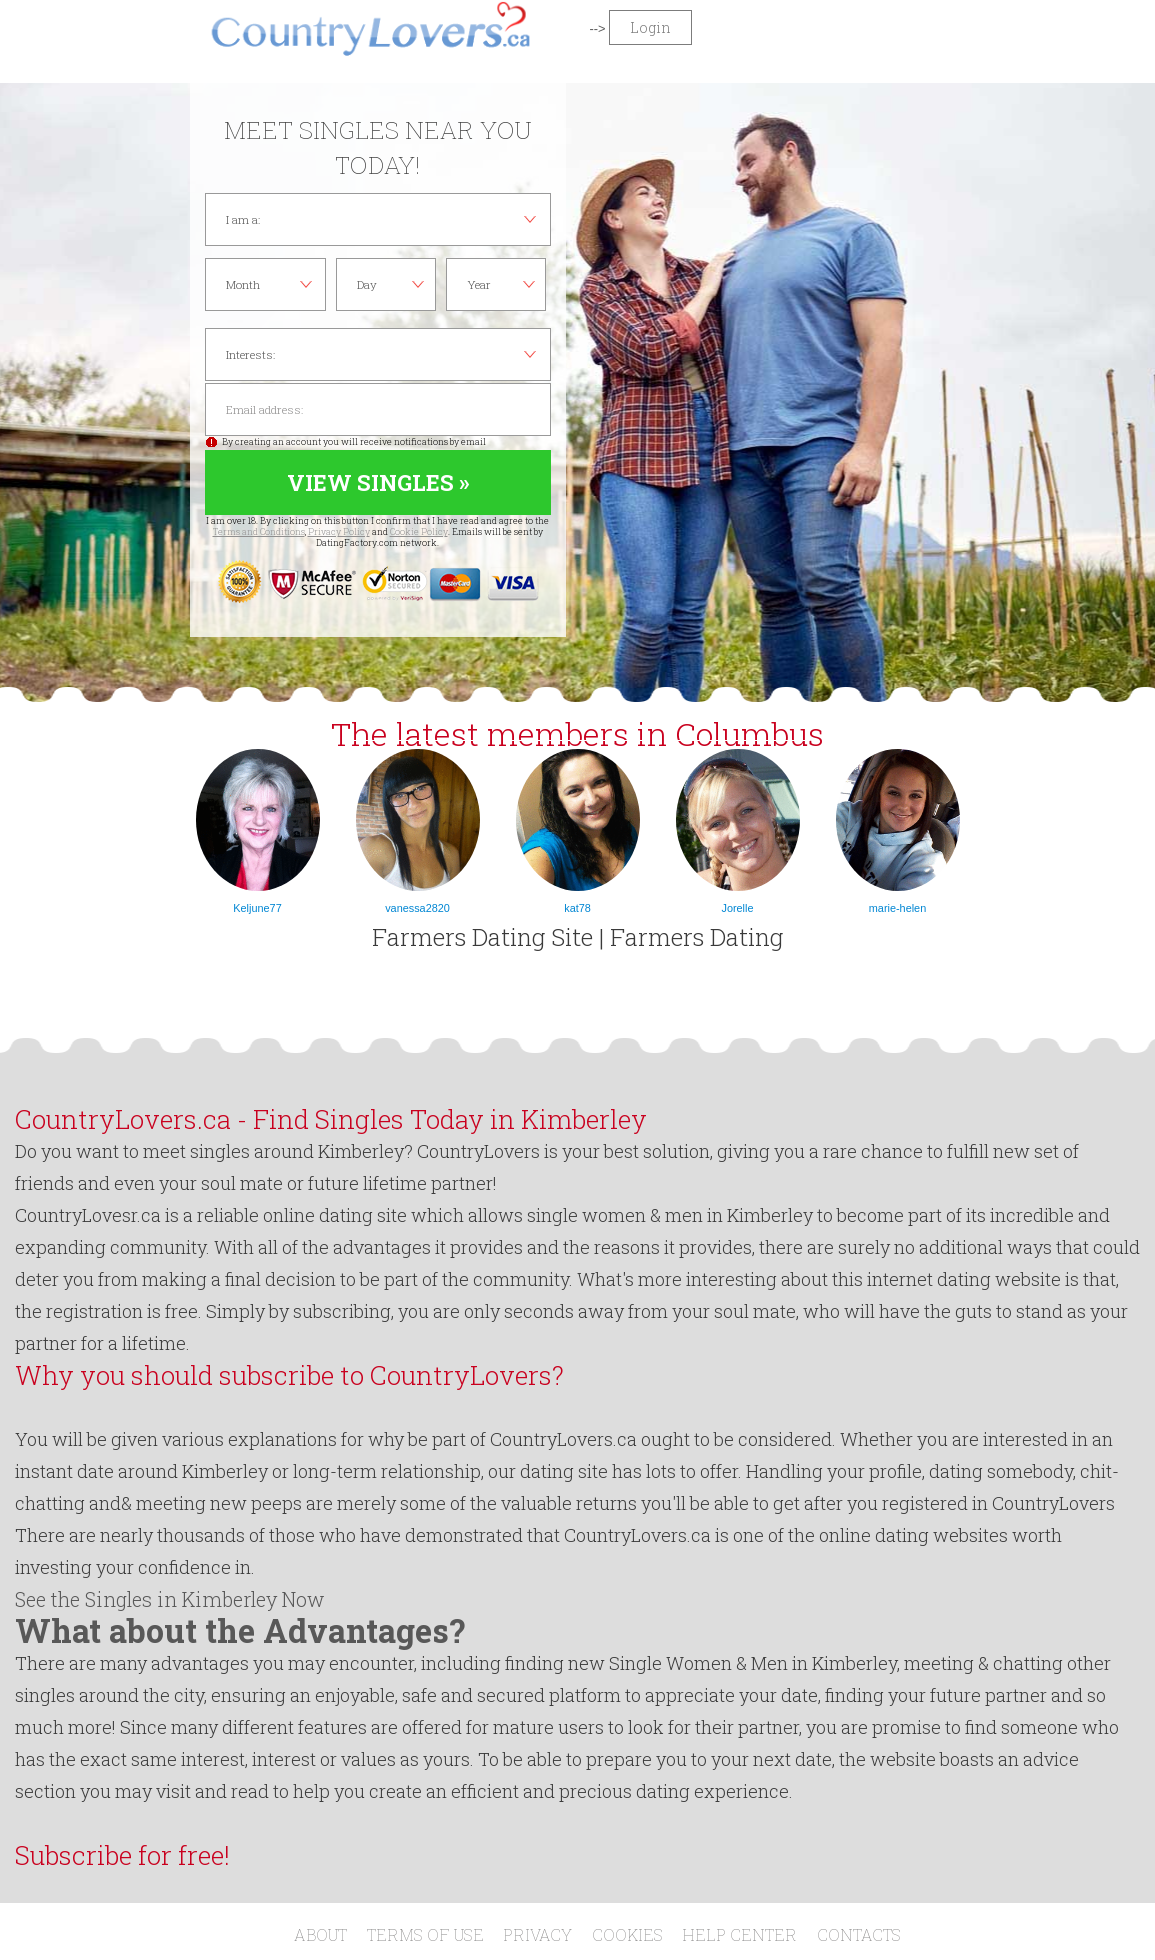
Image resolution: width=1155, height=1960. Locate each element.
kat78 (577, 908)
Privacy (537, 1934)
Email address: (378, 409)
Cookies (627, 1934)
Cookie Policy (419, 531)
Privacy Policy (339, 531)
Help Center (739, 1934)
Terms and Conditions (259, 531)
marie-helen (897, 908)
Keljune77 (257, 908)
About (320, 1934)
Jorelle (737, 908)
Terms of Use (425, 1934)
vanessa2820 (417, 908)
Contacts (859, 1934)
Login (650, 27)
